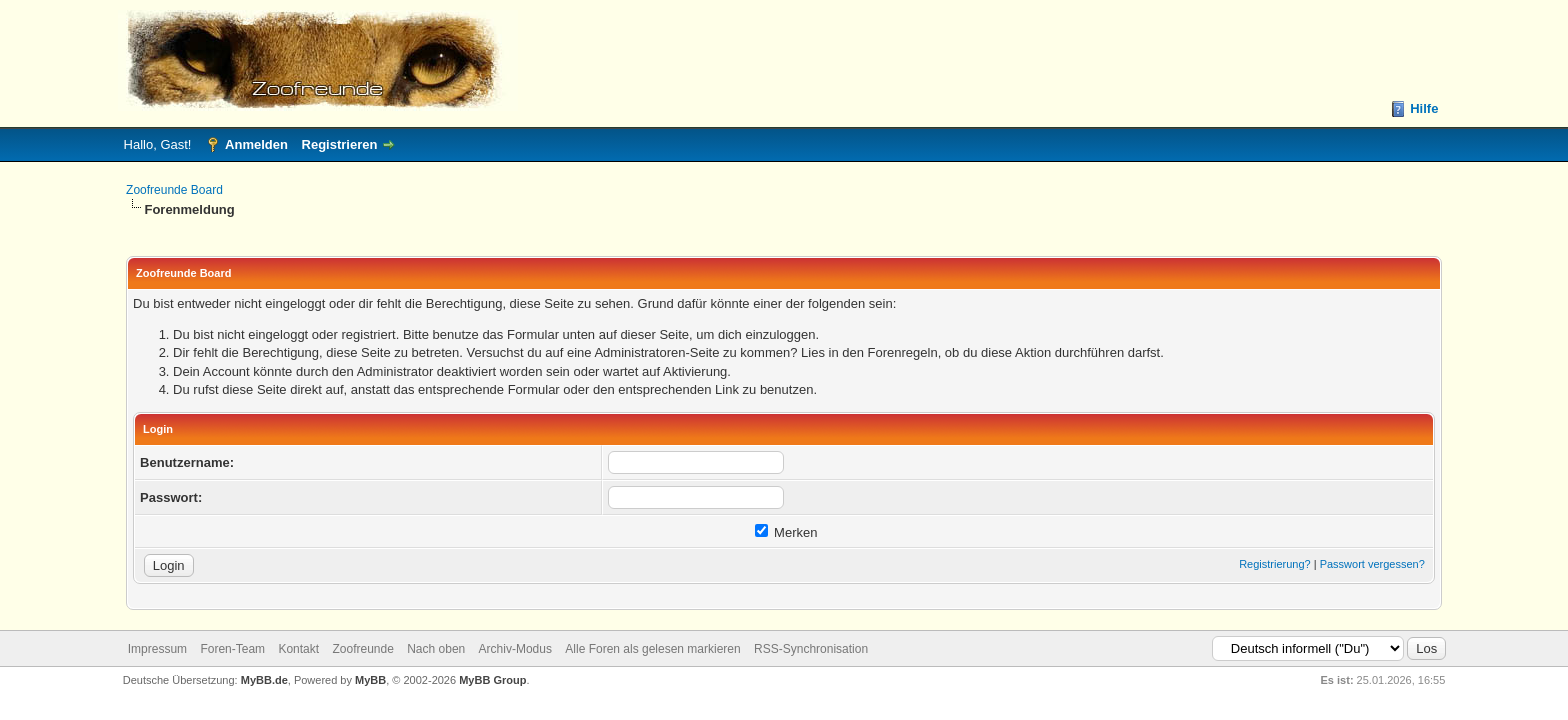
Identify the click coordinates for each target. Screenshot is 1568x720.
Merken (786, 532)
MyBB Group (492, 680)
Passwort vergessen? (1372, 564)
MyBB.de (264, 680)
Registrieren (340, 144)
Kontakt (298, 649)
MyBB (370, 680)
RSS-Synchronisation (811, 649)
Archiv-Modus (515, 649)
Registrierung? (1275, 564)
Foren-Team (232, 649)
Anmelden (256, 144)
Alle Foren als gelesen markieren (652, 649)
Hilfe (1424, 108)
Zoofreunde (362, 649)
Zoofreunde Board (174, 190)
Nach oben (436, 649)
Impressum (157, 649)
